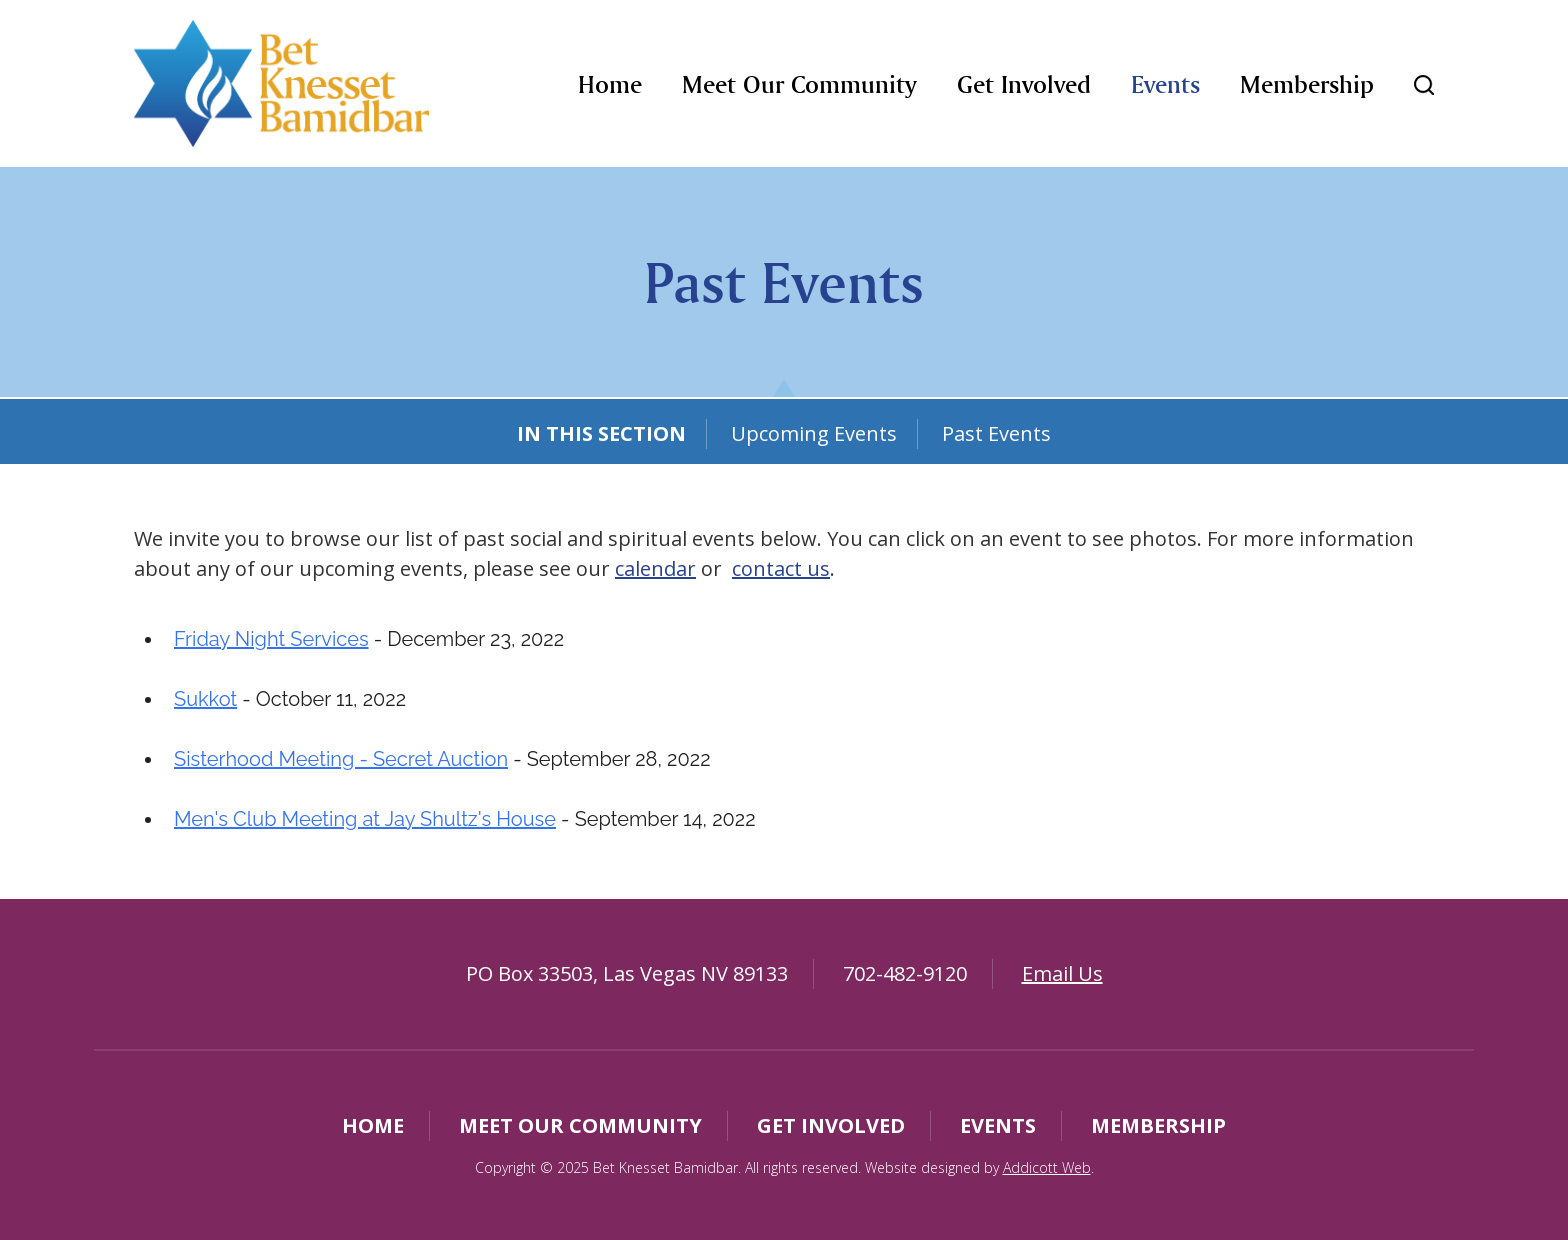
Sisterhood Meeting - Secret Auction (341, 759)
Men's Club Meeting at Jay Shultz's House (365, 819)
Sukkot (205, 699)
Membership (1307, 84)
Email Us (1062, 973)
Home (610, 84)
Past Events (996, 433)
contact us (781, 568)
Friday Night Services (271, 639)
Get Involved (1024, 84)
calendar (655, 568)
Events (1165, 84)
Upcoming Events (814, 433)
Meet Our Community (799, 84)
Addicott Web (1047, 1167)
